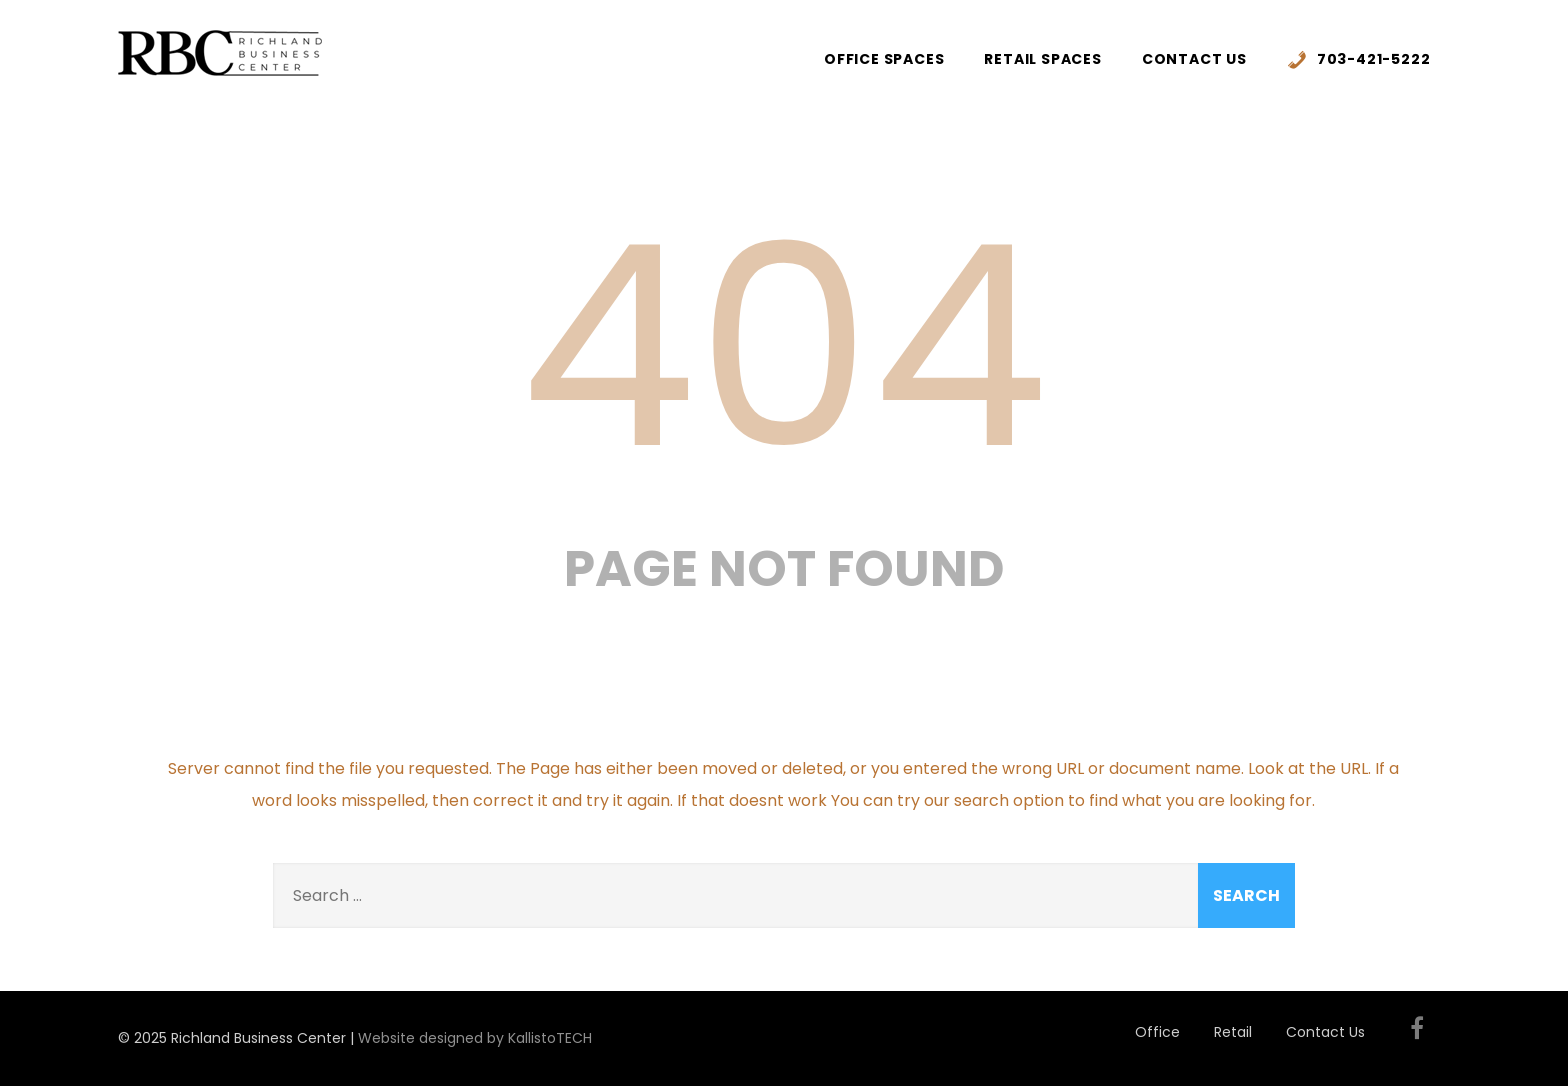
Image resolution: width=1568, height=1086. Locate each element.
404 (784, 347)
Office (1157, 1032)
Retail (1233, 1032)
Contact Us (1194, 59)
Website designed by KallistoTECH (475, 1038)
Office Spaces (884, 59)
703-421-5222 (1359, 59)
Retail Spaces (1042, 59)
